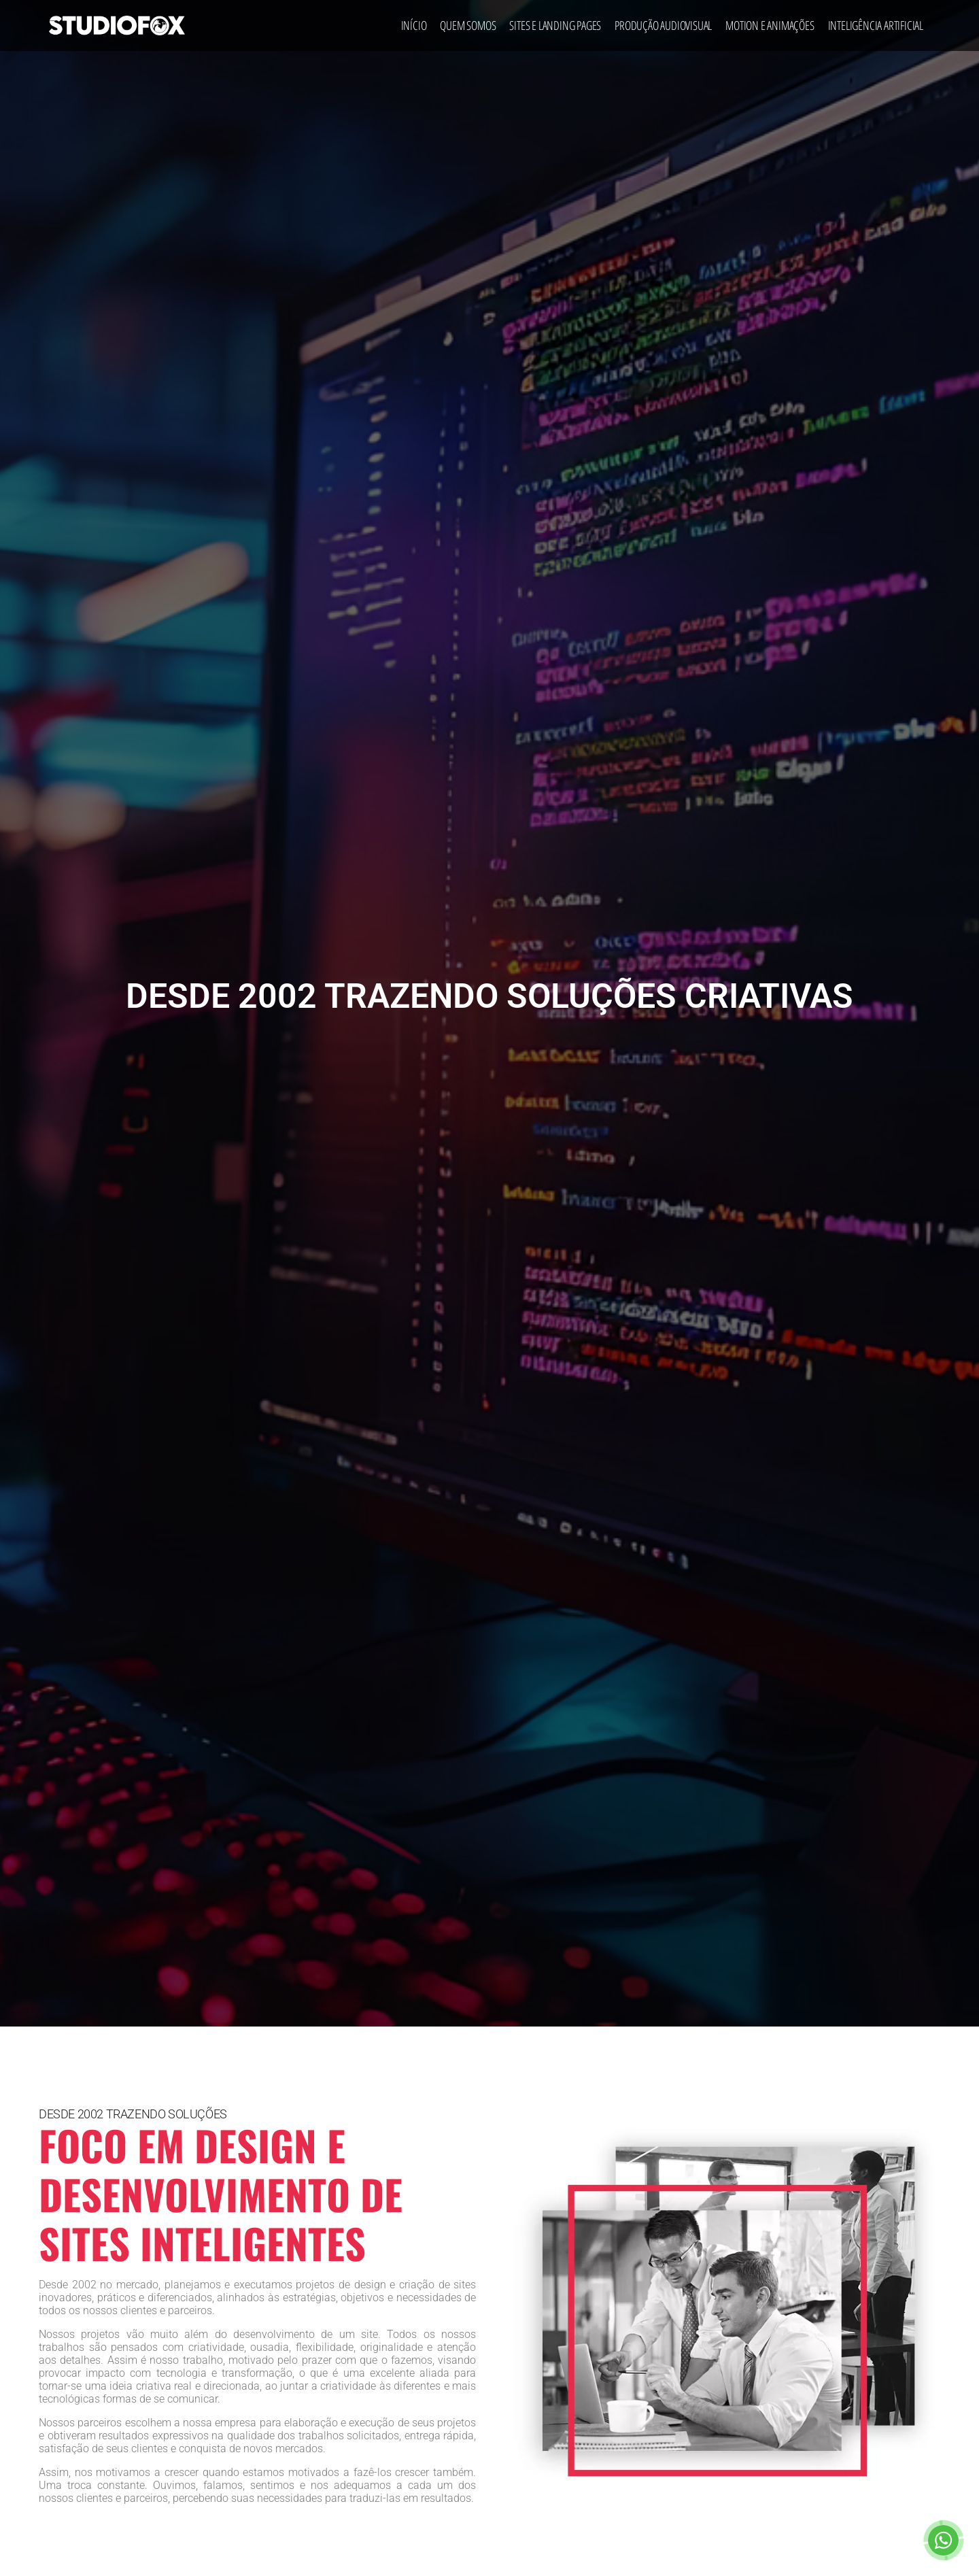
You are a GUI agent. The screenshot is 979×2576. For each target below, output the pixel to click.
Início (414, 25)
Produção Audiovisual (663, 25)
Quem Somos (468, 25)
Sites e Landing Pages (555, 25)
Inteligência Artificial (875, 25)
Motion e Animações (769, 25)
